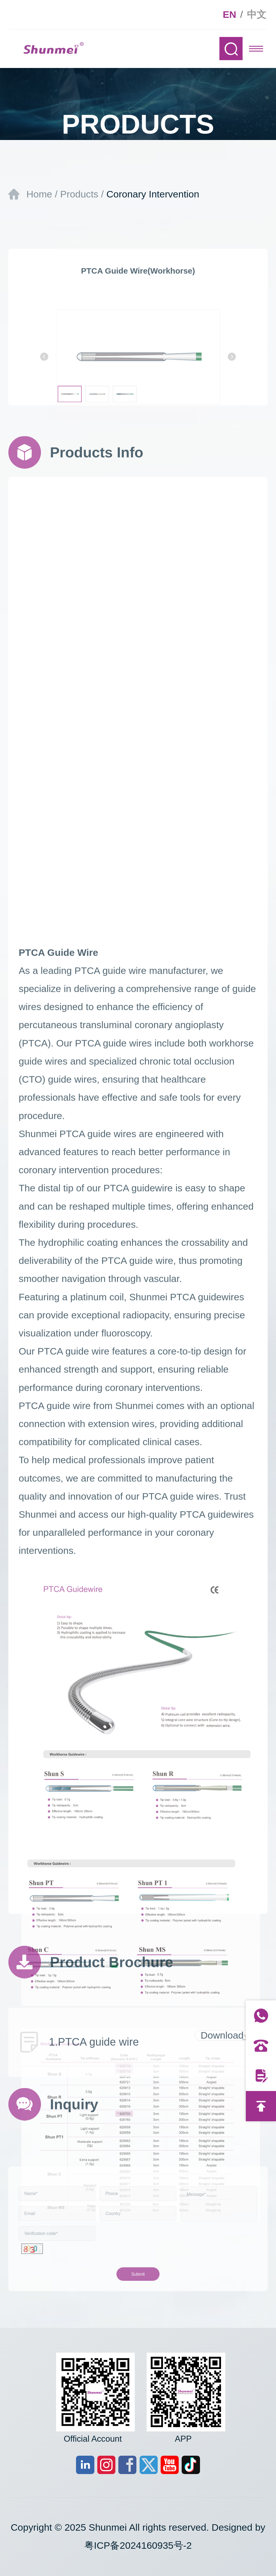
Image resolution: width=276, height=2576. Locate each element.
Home (39, 194)
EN (229, 14)
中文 (256, 14)
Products (79, 194)
